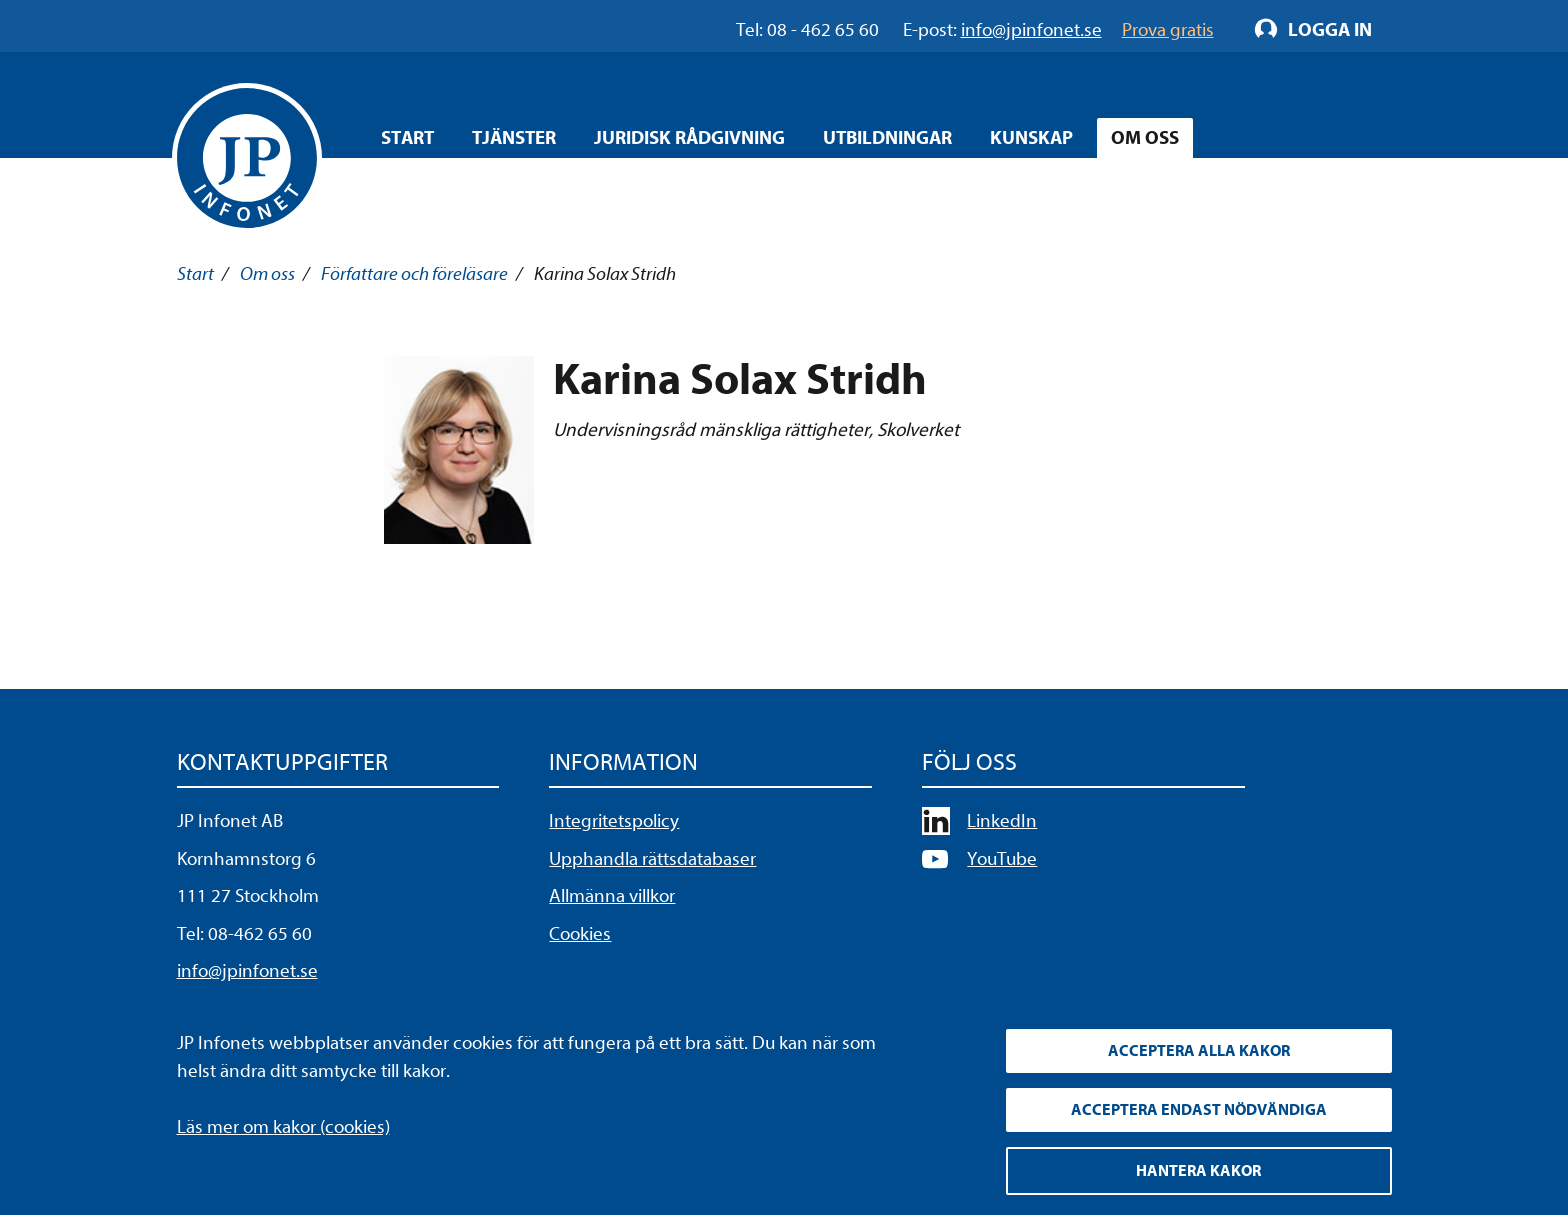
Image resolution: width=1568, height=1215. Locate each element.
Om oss (267, 274)
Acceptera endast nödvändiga (1199, 1110)
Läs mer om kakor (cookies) (283, 1127)
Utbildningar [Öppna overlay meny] (887, 138)
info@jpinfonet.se (247, 971)
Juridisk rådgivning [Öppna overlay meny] (689, 138)
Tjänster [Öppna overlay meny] (514, 138)
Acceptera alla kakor (1199, 1051)
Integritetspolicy (614, 821)
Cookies (580, 934)
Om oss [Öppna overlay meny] (1145, 138)
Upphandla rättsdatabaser (652, 859)
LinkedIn (1002, 821)
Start (407, 138)
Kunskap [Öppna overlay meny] (1031, 138)
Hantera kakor (1198, 1171)
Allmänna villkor (612, 896)
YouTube (1002, 859)
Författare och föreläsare (414, 274)
